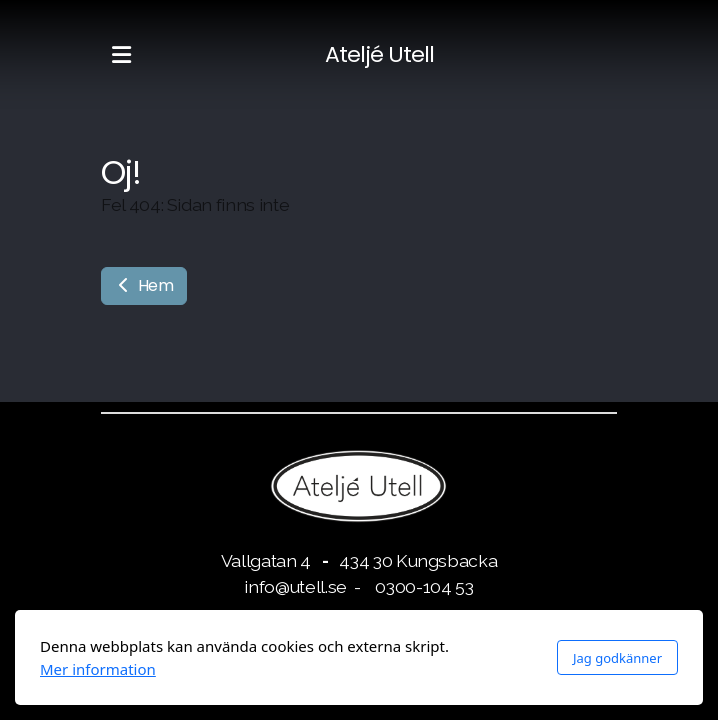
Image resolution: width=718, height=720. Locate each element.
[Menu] (121, 55)
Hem (144, 285)
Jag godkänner (617, 658)
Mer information (98, 669)
